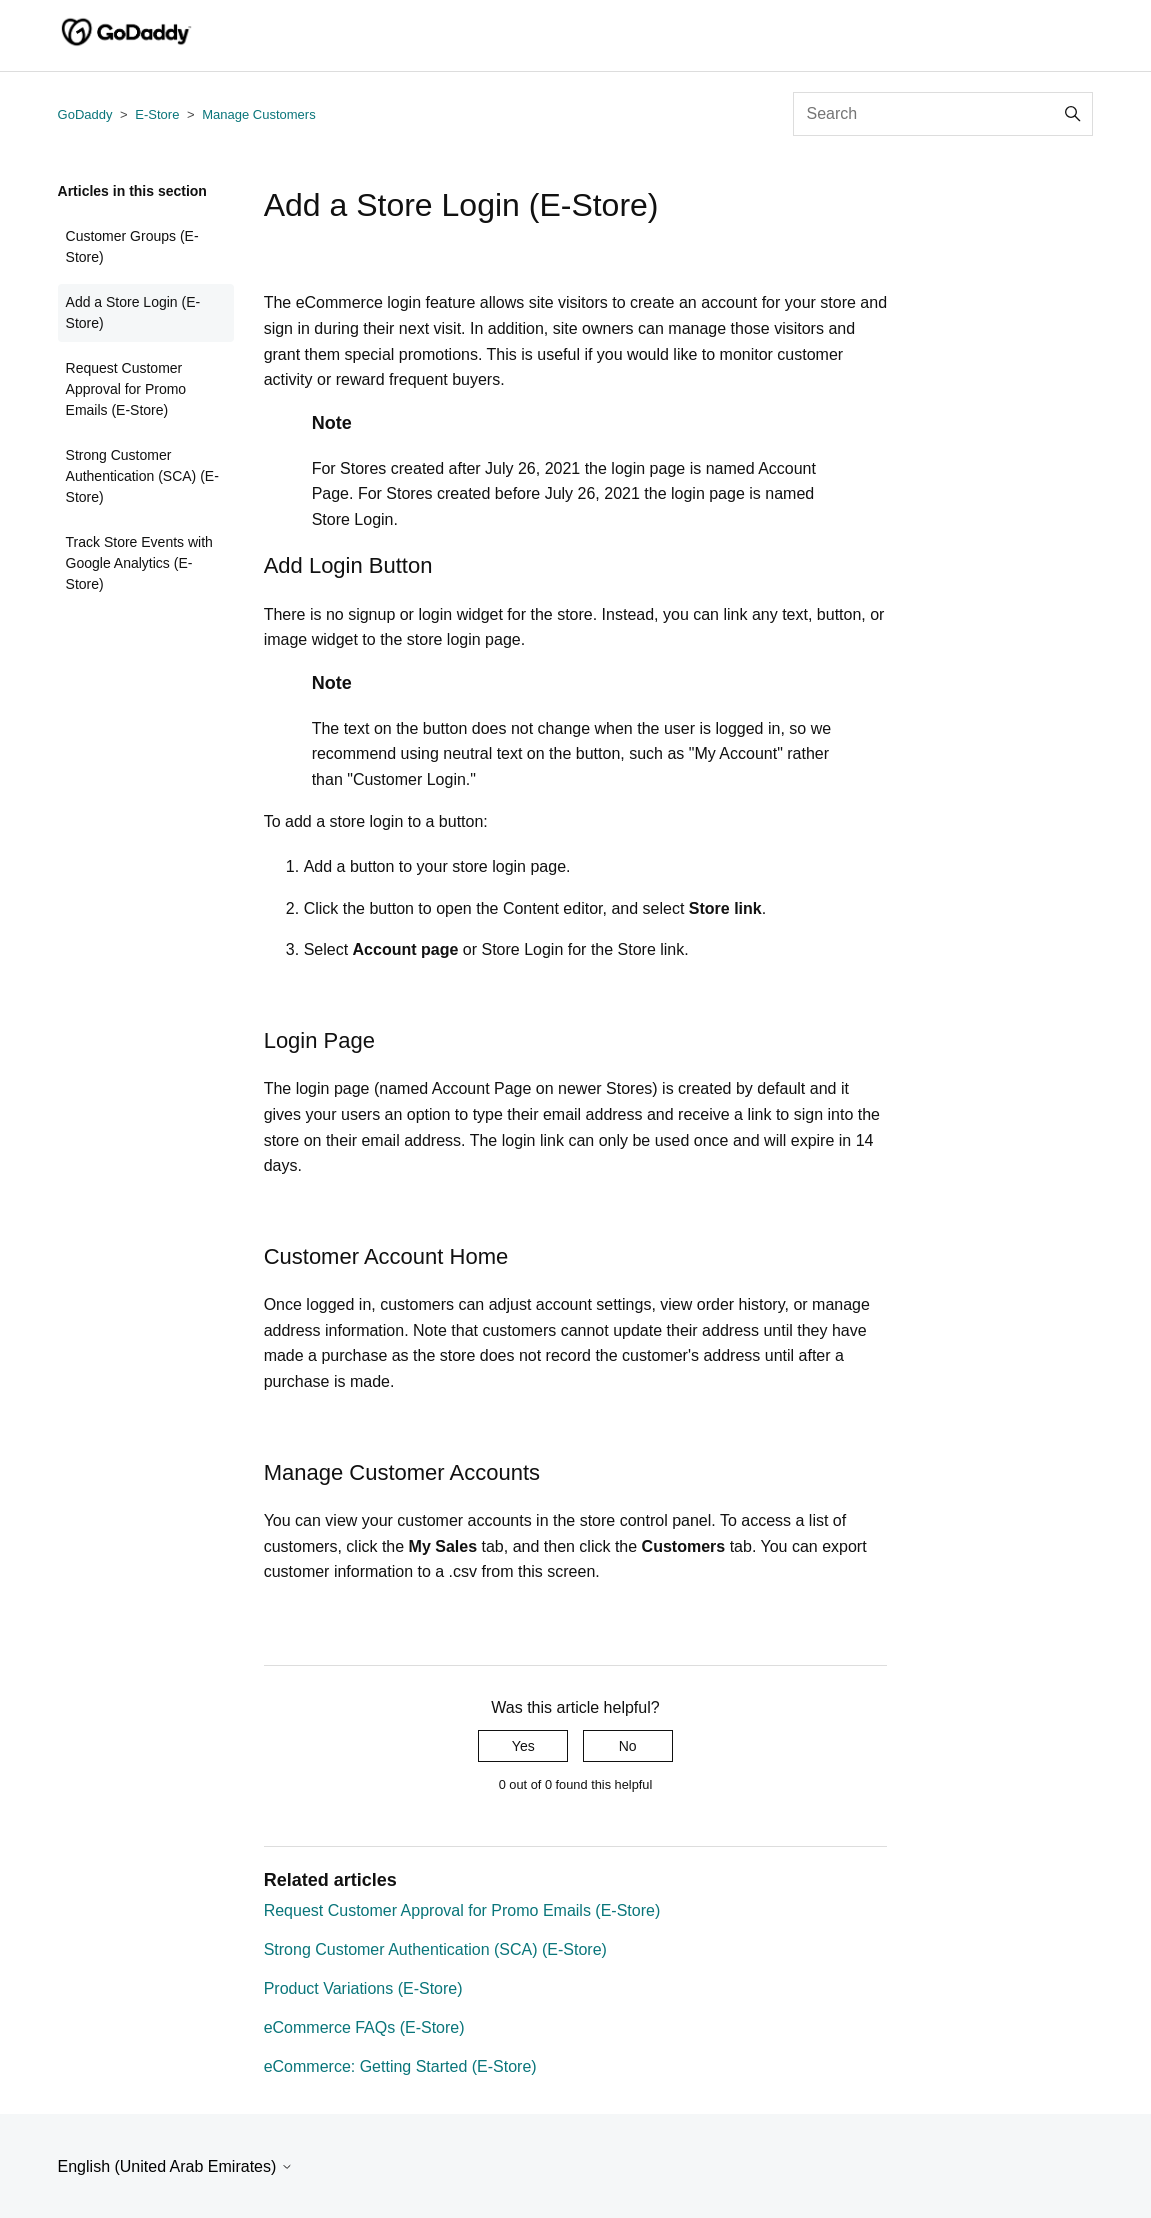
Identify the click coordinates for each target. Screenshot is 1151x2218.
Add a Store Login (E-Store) (133, 312)
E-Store (157, 114)
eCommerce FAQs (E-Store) (364, 2027)
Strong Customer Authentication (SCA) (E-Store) (142, 476)
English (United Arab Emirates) (175, 2166)
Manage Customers (258, 114)
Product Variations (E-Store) (363, 1988)
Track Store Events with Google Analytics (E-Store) (139, 563)
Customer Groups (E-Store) (132, 246)
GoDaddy (85, 114)
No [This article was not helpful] (628, 1746)
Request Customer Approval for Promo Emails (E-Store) (126, 389)
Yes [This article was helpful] (523, 1746)
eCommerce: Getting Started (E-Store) (400, 2066)
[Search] (943, 114)
